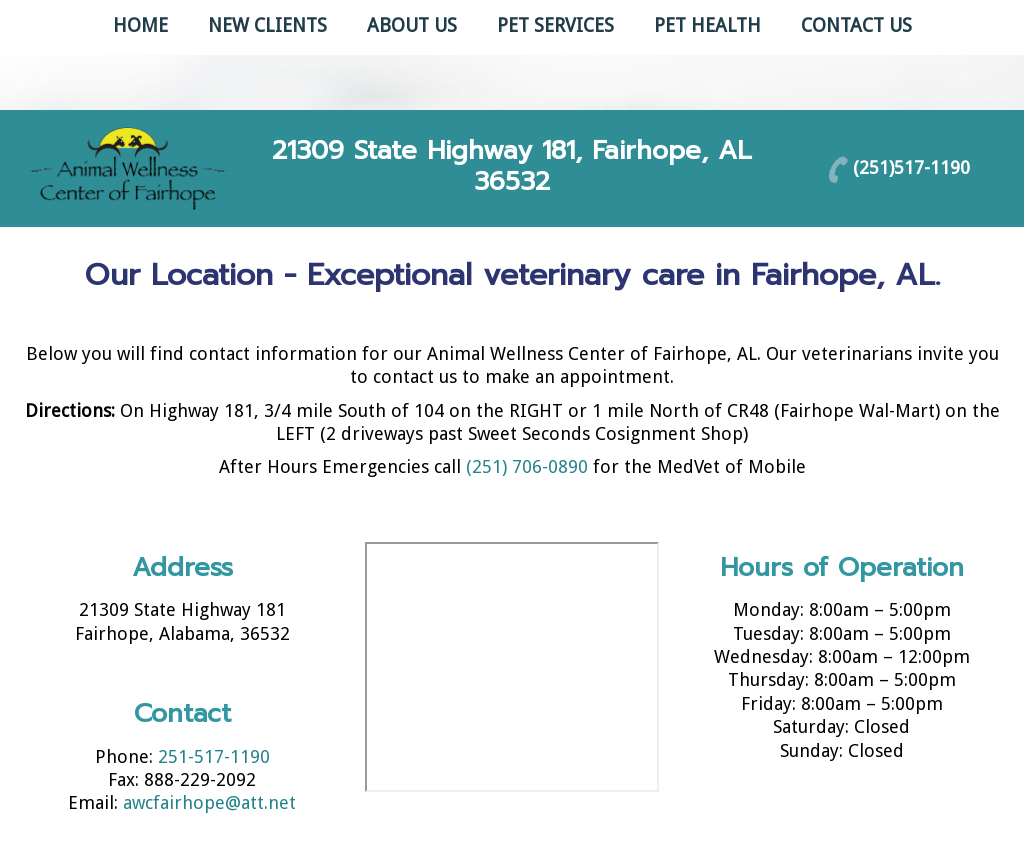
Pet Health (707, 25)
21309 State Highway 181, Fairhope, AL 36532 (512, 166)
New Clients (267, 25)
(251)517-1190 (911, 166)
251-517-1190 (214, 756)
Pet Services (555, 25)
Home (140, 25)
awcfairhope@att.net (209, 802)
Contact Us (856, 25)
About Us (412, 25)
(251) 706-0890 (527, 466)
